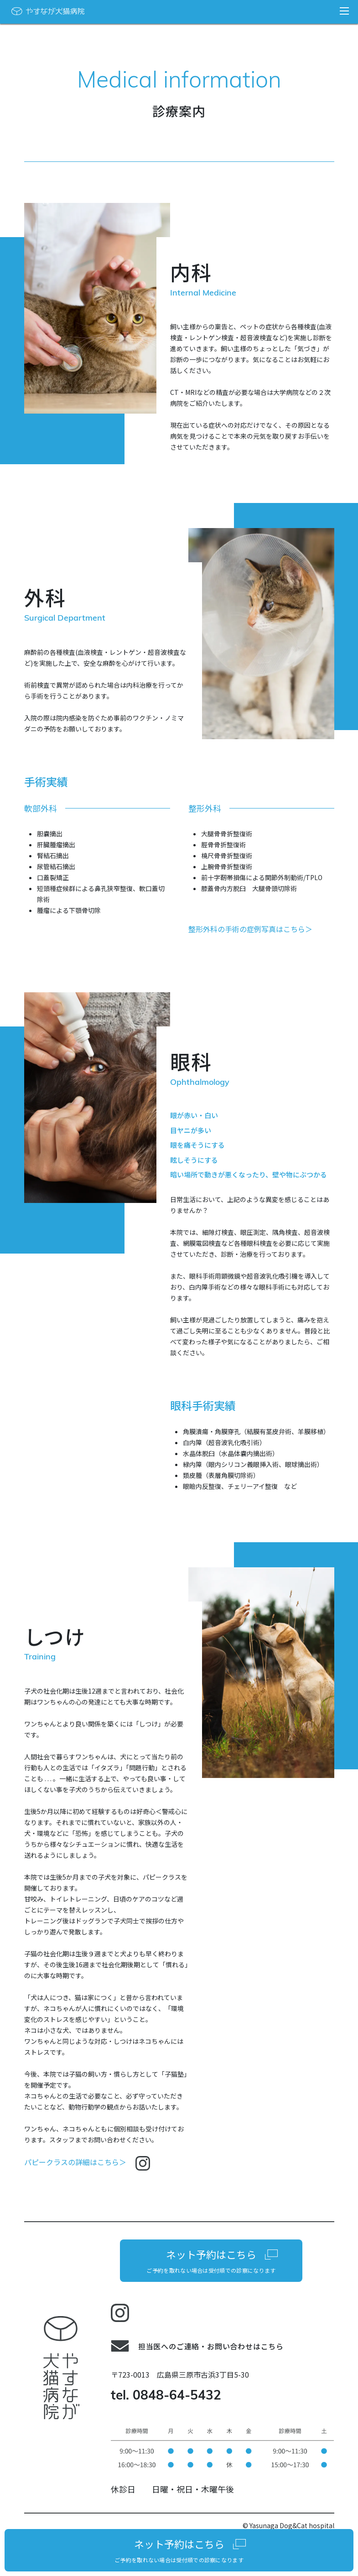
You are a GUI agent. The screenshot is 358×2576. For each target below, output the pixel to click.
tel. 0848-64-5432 (166, 2396)
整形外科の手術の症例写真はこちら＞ (250, 928)
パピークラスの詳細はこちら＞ (87, 2161)
